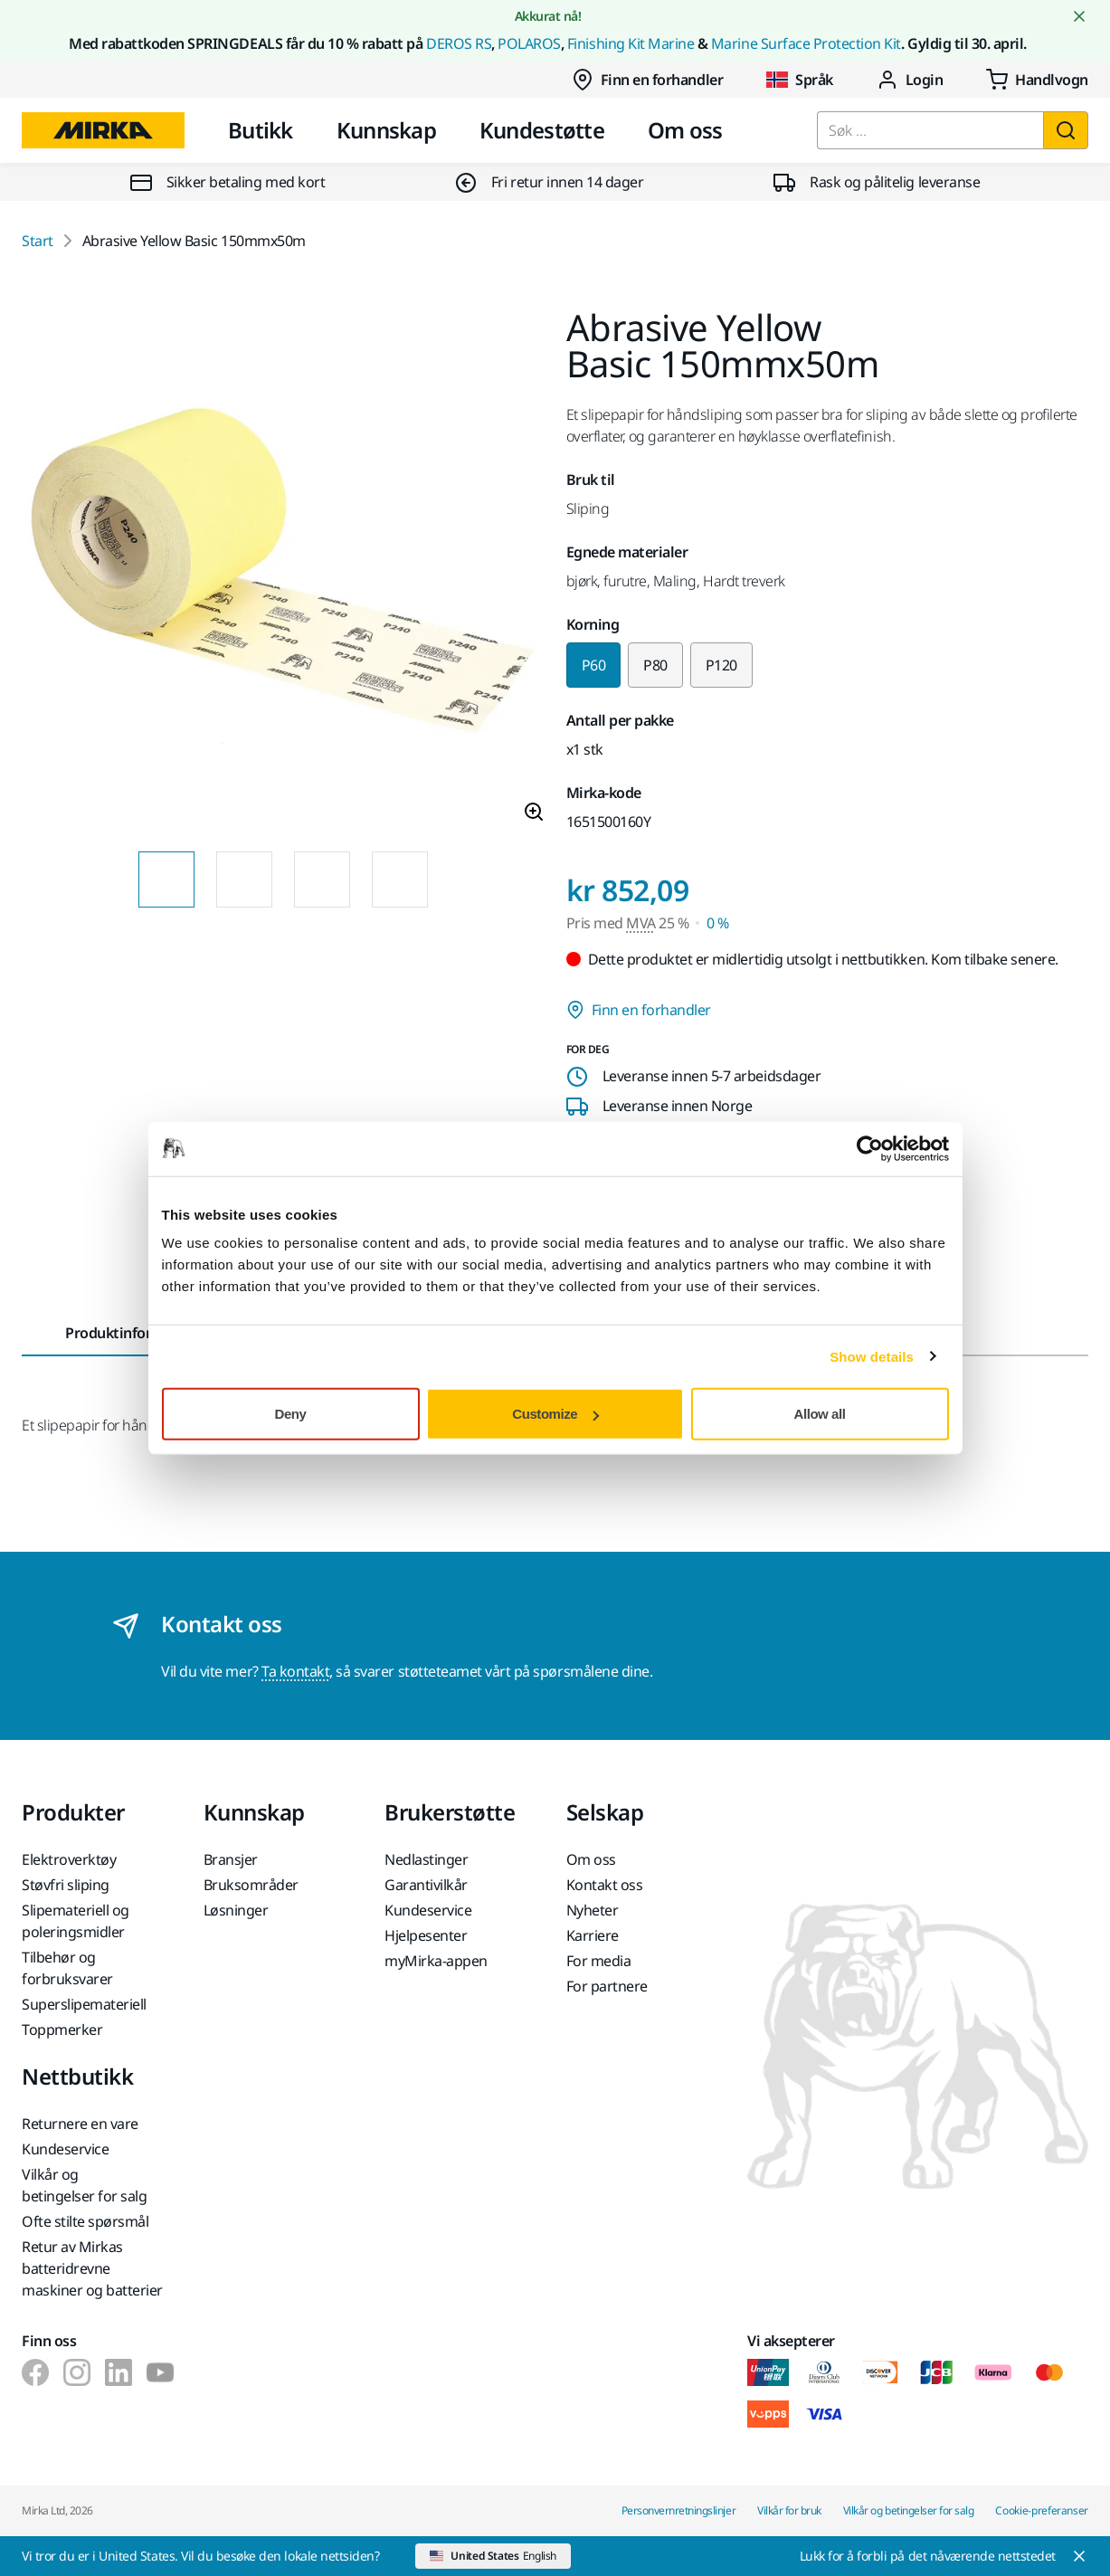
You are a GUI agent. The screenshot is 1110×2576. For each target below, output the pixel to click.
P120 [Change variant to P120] (721, 665)
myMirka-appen (436, 1961)
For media (598, 1961)
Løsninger (236, 1910)
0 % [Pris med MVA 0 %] (718, 923)
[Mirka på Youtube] (160, 2372)
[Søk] (1065, 130)
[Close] (944, 2556)
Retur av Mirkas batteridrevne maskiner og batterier (92, 2268)
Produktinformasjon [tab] (132, 1333)
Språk (799, 80)
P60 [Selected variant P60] (594, 665)
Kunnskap (386, 130)
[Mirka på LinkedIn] (118, 2372)
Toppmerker (62, 2029)
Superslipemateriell (84, 2004)
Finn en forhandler (647, 79)
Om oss (685, 130)
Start (37, 241)
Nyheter (592, 1910)
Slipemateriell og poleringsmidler (75, 1921)
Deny (291, 1413)
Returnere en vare (80, 2124)
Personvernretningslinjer (678, 2510)
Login (910, 79)
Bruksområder (251, 1885)
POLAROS (529, 43)
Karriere (592, 1935)
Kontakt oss (604, 1885)
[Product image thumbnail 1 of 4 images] (166, 879)
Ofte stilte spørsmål (85, 2221)
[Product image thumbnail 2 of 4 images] (244, 879)
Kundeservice (427, 1910)
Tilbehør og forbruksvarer (67, 1968)
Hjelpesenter (425, 1935)
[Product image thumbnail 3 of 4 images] (322, 879)
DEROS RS (458, 43)
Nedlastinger (426, 1859)
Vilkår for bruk (789, 2510)
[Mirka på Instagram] (76, 2372)
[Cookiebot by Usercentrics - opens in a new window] (870, 1148)
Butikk (260, 130)
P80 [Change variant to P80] (655, 665)
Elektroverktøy (69, 1859)
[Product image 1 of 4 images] (283, 573)
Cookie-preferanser (1041, 2510)
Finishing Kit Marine (630, 43)
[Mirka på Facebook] (35, 2372)
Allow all (820, 1413)
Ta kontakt (295, 1671)
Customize (555, 1413)
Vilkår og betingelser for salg (84, 2185)
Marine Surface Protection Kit (806, 43)
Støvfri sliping (65, 1885)
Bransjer (231, 1859)
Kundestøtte (541, 130)
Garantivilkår (426, 1885)
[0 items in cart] (1037, 79)
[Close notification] (1079, 16)
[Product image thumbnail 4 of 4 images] (400, 879)
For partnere (607, 1986)
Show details (872, 1356)
